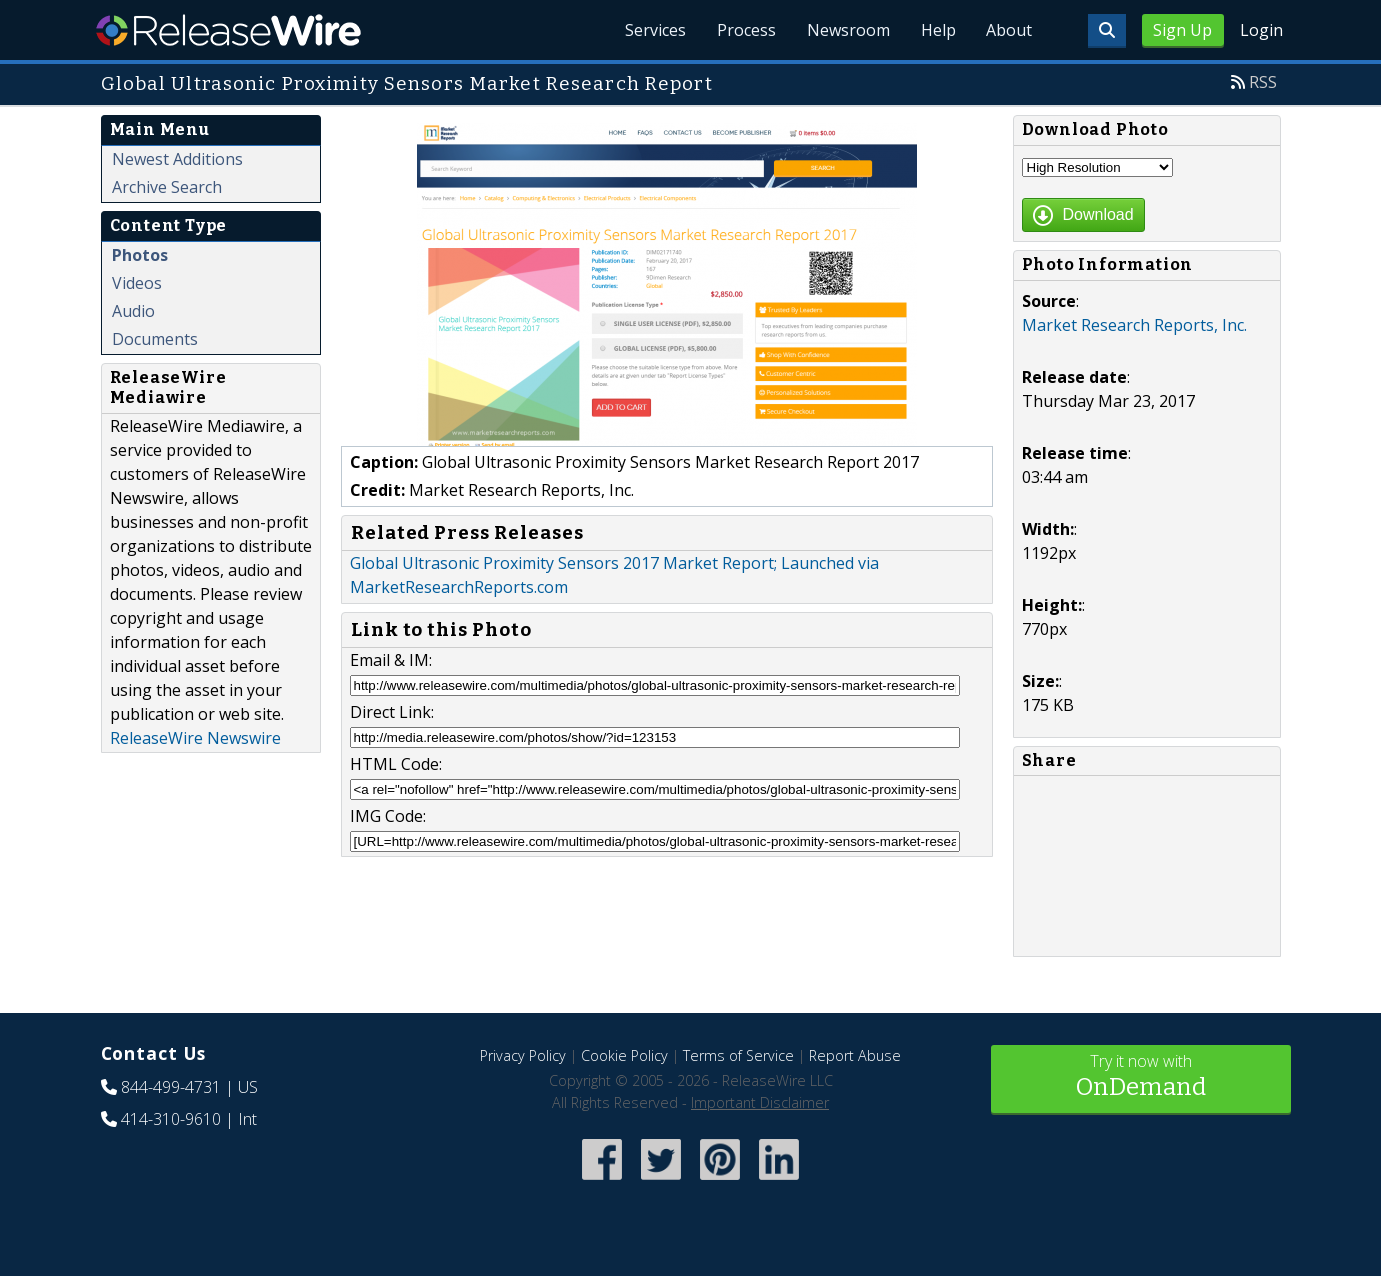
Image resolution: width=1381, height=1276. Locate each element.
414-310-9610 (171, 1119)
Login (1261, 30)
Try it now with (1141, 1077)
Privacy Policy (523, 1055)
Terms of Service (738, 1055)
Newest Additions (177, 159)
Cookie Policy (624, 1055)
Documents (155, 339)
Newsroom (845, 30)
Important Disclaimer (760, 1102)
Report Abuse (855, 1055)
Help (936, 30)
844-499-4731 (171, 1087)
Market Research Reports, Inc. (1134, 325)
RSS (1263, 82)
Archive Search (167, 187)
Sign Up (1182, 30)
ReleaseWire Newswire (195, 738)
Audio (133, 311)
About (1009, 30)
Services (650, 30)
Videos (137, 283)
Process (742, 30)
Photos (140, 255)
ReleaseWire (228, 30)
